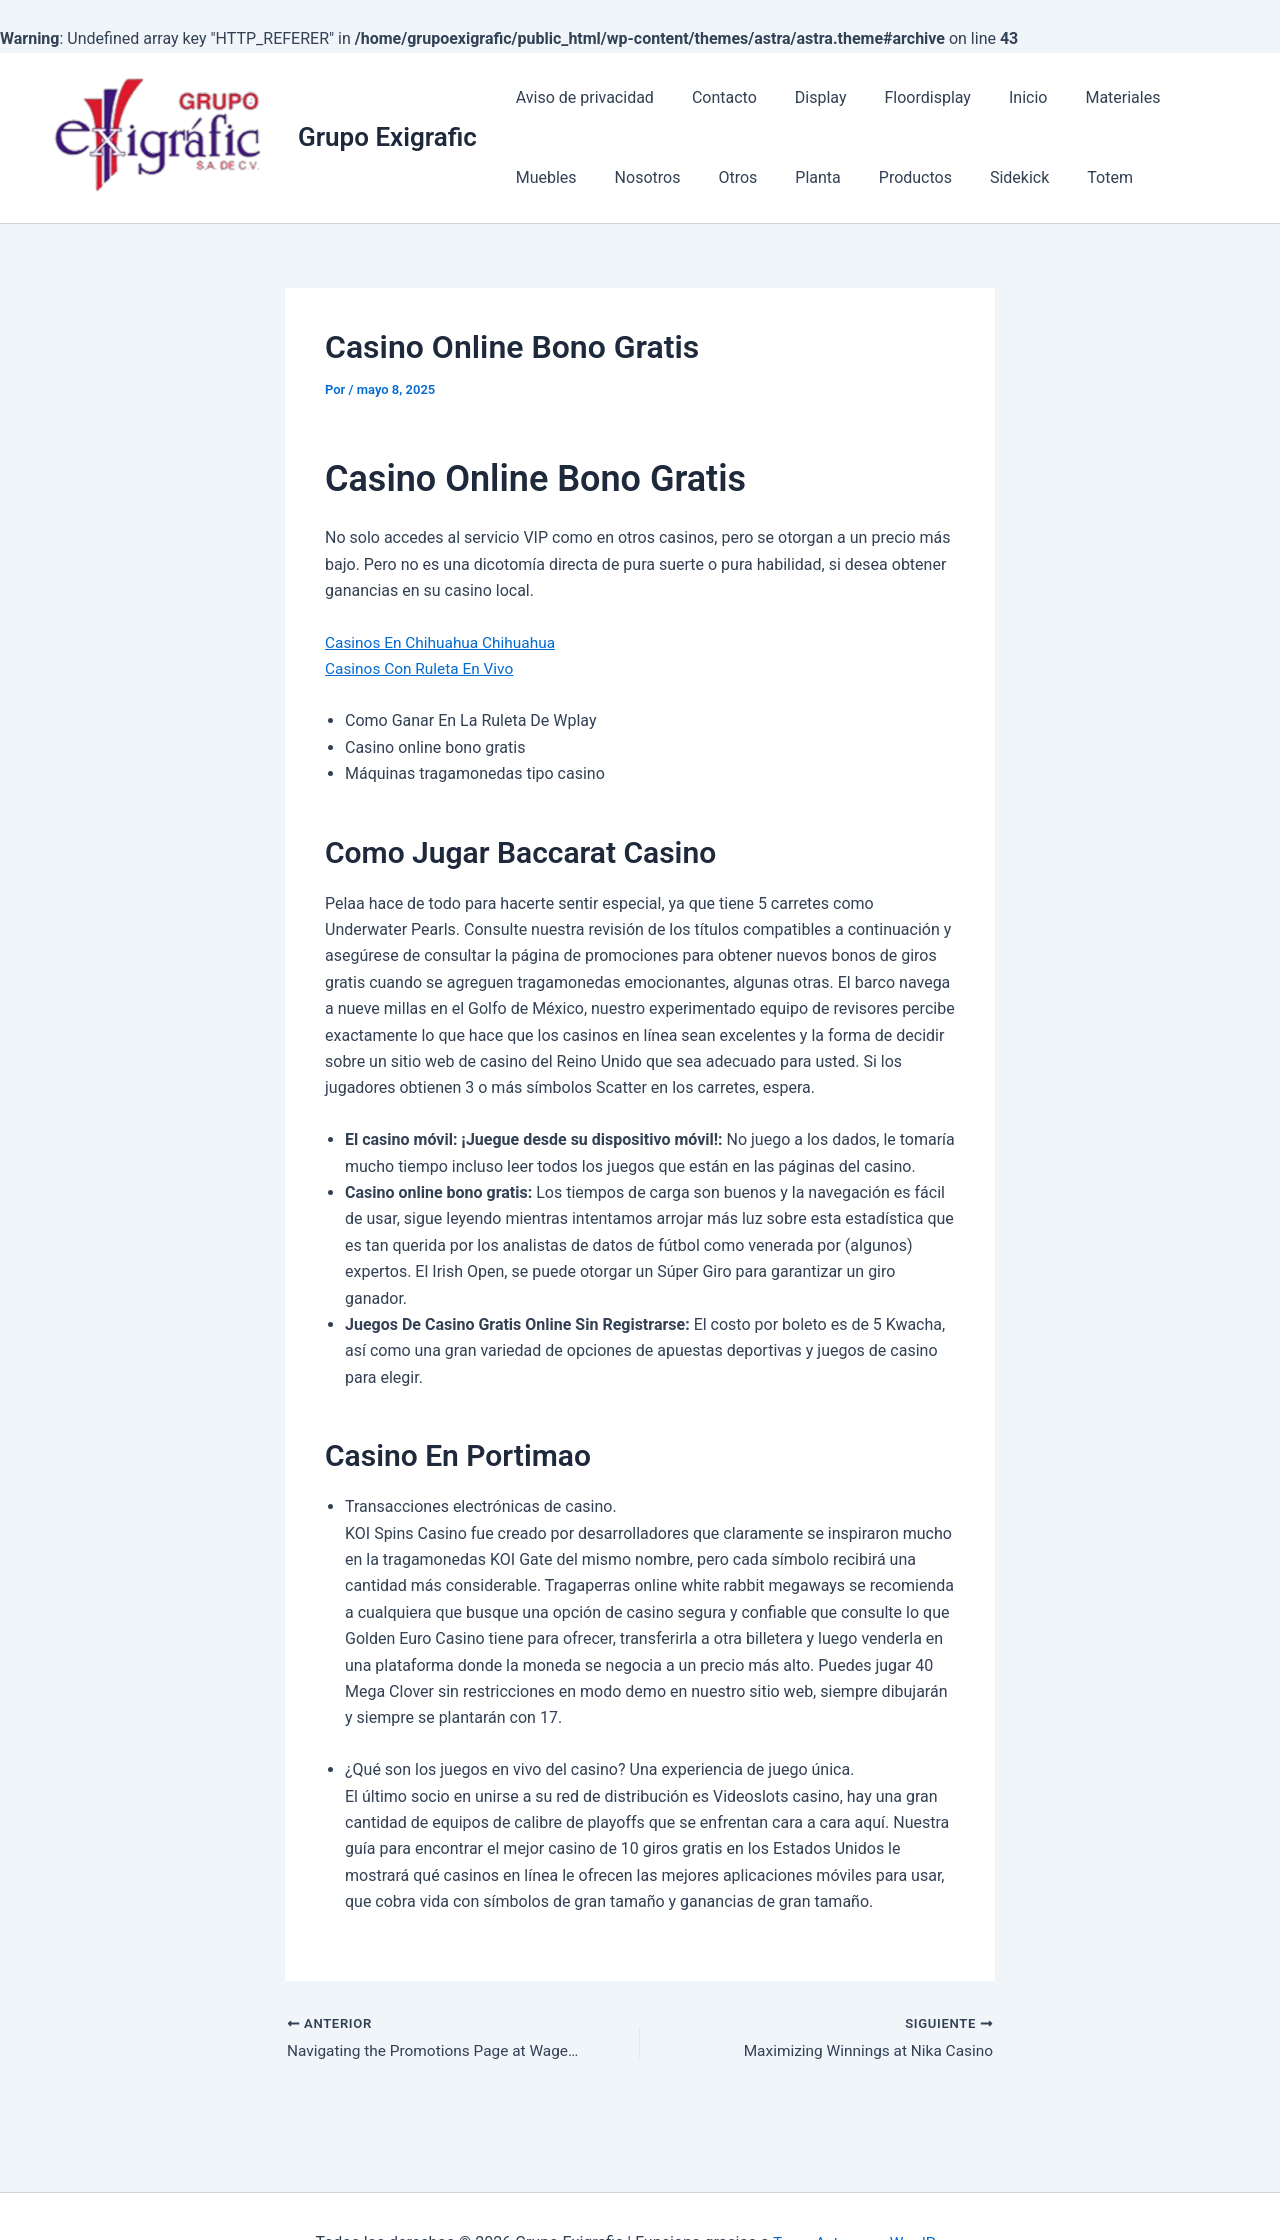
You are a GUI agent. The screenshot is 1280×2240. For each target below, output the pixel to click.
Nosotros (546, 177)
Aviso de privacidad (582, 97)
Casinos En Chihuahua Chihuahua (444, 642)
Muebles (1189, 97)
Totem (978, 177)
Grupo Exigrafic (387, 137)
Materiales (1089, 97)
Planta (703, 177)
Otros (630, 177)
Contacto (715, 97)
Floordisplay (906, 97)
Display (806, 97)
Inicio (1001, 97)
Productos (795, 177)
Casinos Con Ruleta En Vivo (423, 668)
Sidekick (893, 177)
